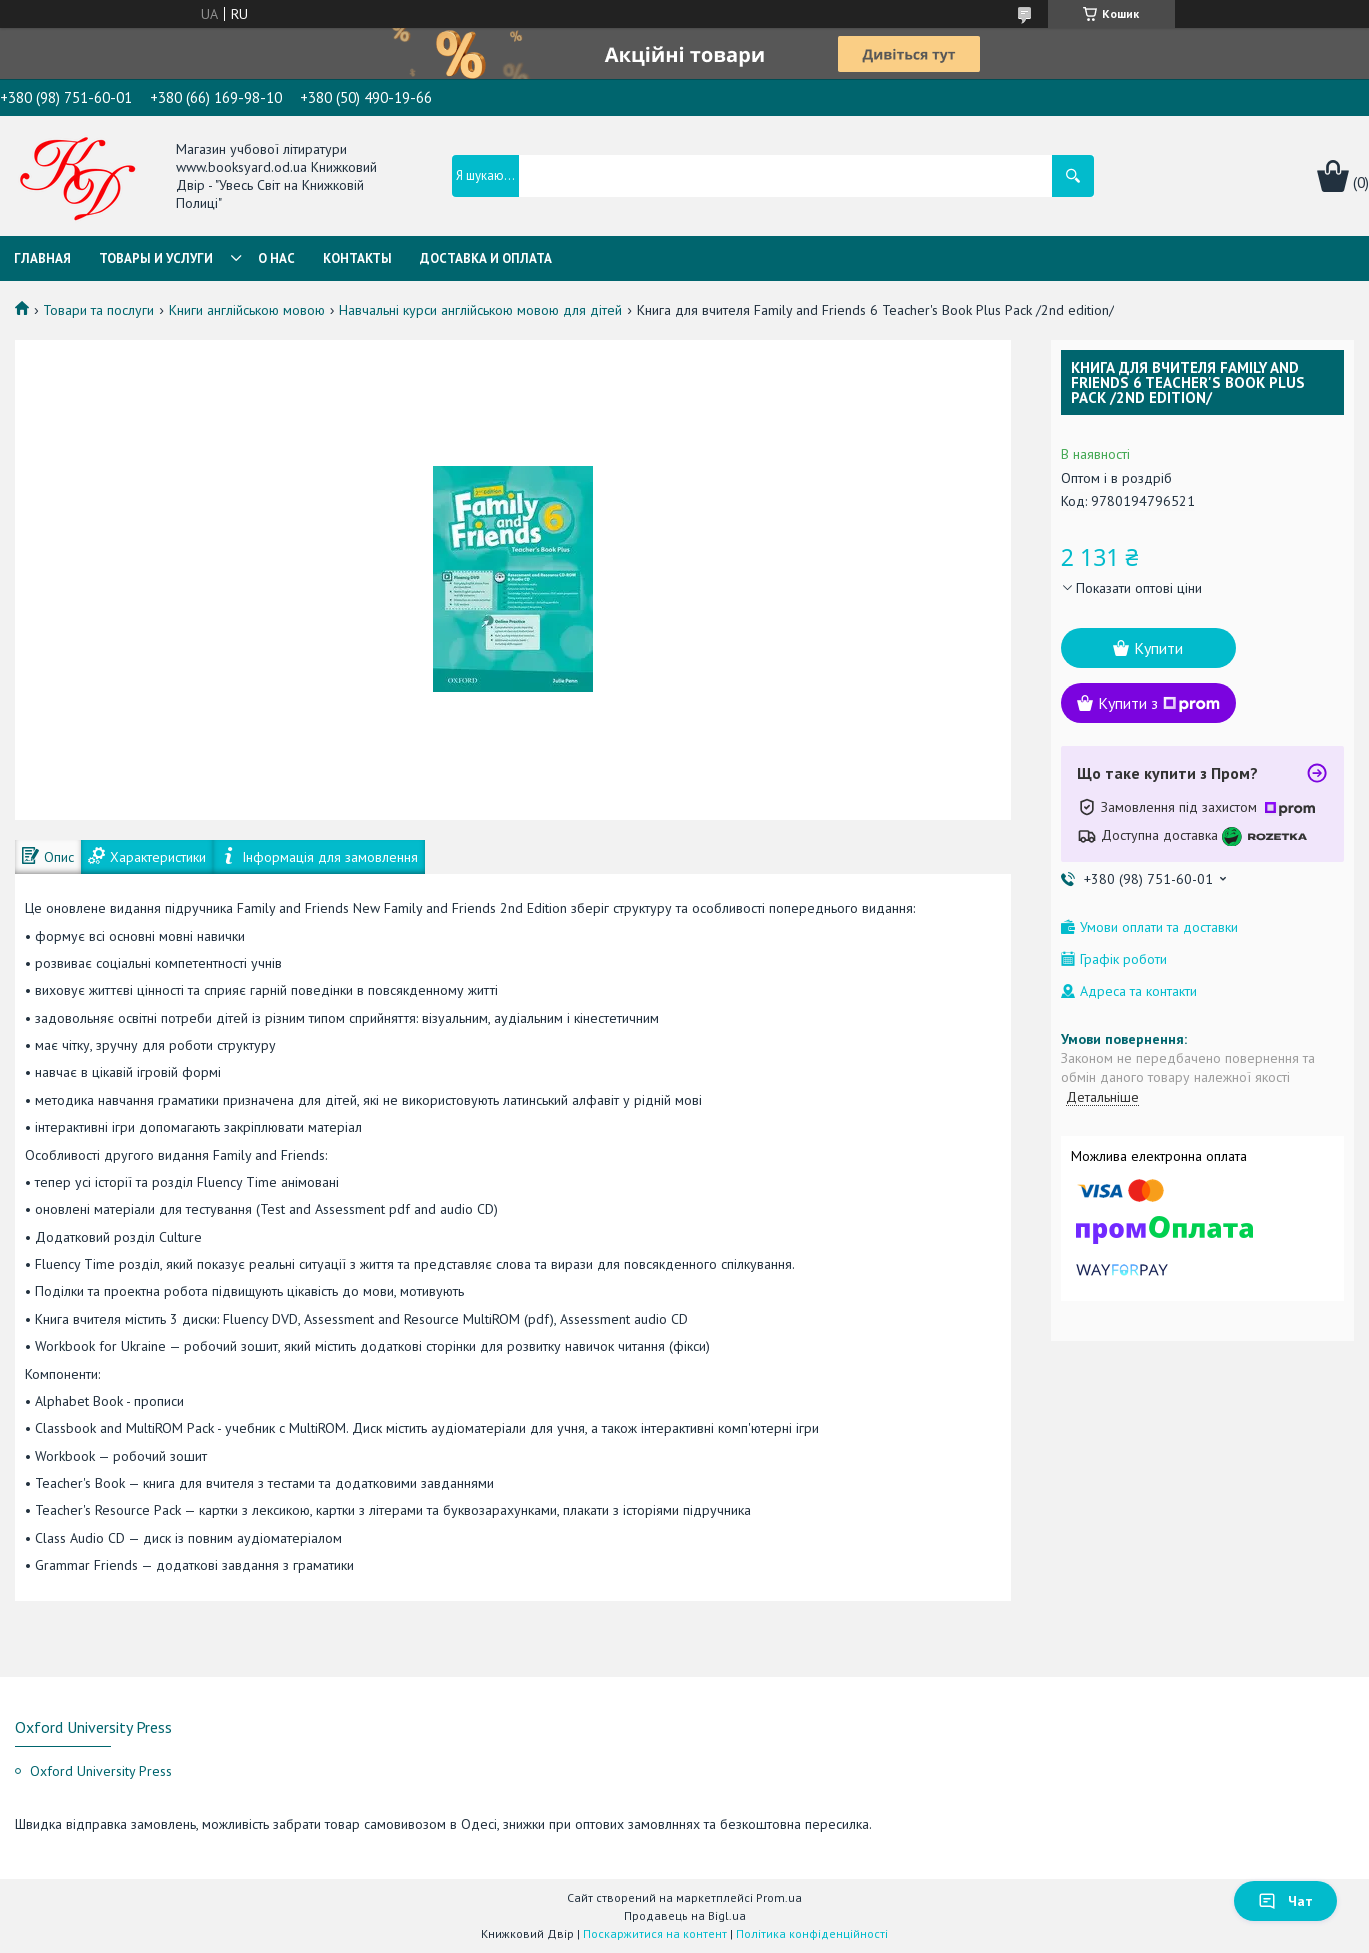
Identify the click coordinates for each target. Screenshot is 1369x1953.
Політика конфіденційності (812, 1933)
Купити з (1159, 703)
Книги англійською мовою (247, 310)
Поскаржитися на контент (655, 1933)
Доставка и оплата (486, 258)
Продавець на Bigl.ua (685, 1915)
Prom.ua (779, 1897)
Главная (42, 258)
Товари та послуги (98, 310)
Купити (1158, 648)
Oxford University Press (101, 1771)
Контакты (357, 258)
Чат (1285, 1901)
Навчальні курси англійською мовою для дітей (480, 310)
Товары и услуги (156, 258)
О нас (276, 258)
